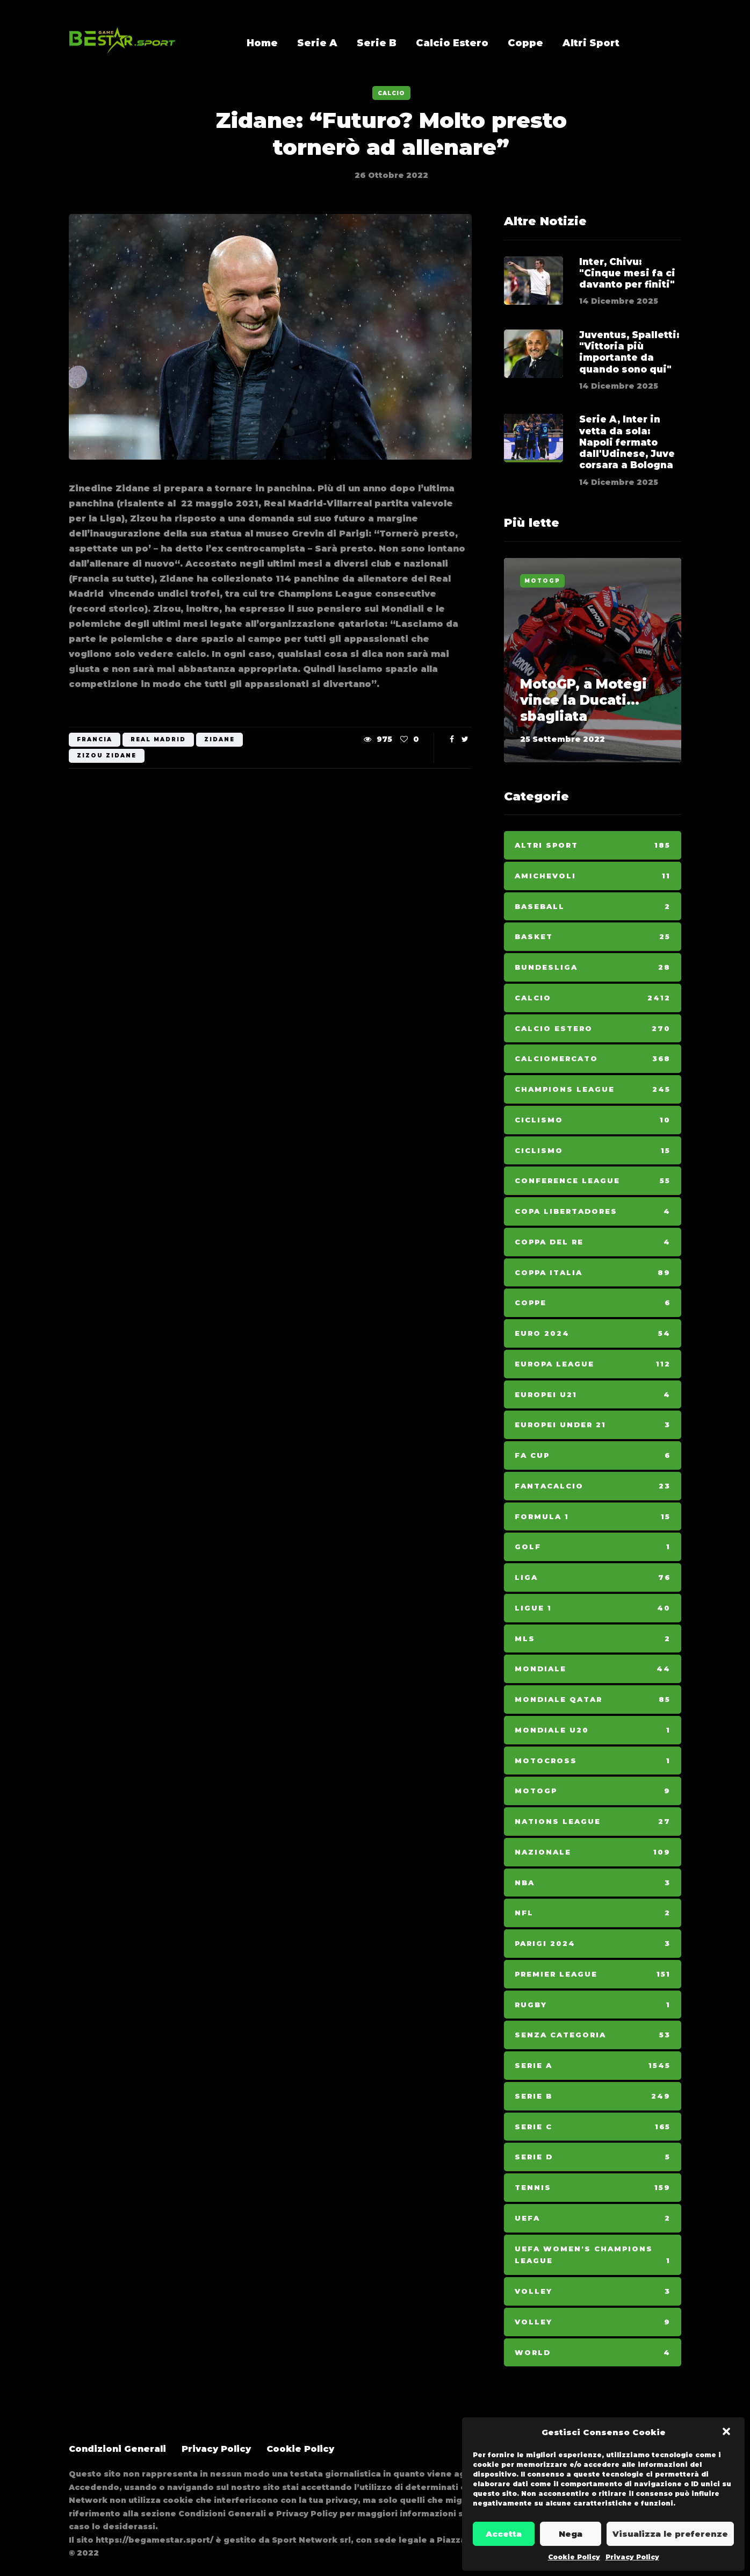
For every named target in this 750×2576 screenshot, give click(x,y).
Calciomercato (592, 1059)
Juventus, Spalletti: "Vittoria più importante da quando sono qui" (629, 370)
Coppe (525, 43)
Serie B (376, 43)
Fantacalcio (592, 1486)
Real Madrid (158, 739)
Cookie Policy (574, 2557)
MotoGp (542, 580)
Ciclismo (592, 1120)
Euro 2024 (592, 1333)
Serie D (592, 2157)
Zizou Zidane (106, 755)
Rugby (592, 2005)
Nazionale (592, 1852)
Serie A (317, 43)
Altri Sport (590, 43)
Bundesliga (592, 967)
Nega (570, 2534)
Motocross (592, 1761)
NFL (592, 1913)
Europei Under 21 (592, 1425)
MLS (592, 1639)
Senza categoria (592, 2035)
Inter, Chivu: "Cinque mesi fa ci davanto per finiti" (627, 273)
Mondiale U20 (592, 1730)
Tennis (592, 2187)
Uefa (592, 2218)
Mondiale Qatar (592, 1699)
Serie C (592, 2127)
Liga (592, 1577)
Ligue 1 (592, 1608)
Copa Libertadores (592, 1211)
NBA (592, 1883)
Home (262, 43)
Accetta (504, 2534)
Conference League (592, 1181)
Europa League (592, 1364)
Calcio (391, 93)
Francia (94, 739)
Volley (592, 2291)
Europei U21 (592, 1395)
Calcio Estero (452, 43)
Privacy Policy (632, 2557)
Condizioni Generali (117, 2449)
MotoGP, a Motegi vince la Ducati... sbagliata (583, 700)
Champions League (592, 1089)
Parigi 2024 (592, 1943)
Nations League (592, 1821)
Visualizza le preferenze (670, 2534)
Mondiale (592, 1669)
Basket (592, 937)
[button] (727, 2432)
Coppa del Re (592, 1242)
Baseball (592, 906)
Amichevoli (592, 876)
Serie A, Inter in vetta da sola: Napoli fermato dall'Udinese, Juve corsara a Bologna (627, 461)
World (592, 2352)
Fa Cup (592, 1455)
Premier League (592, 1974)
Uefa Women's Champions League (592, 2255)
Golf (592, 1547)
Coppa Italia (592, 1272)
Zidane (219, 739)
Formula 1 (592, 1517)
